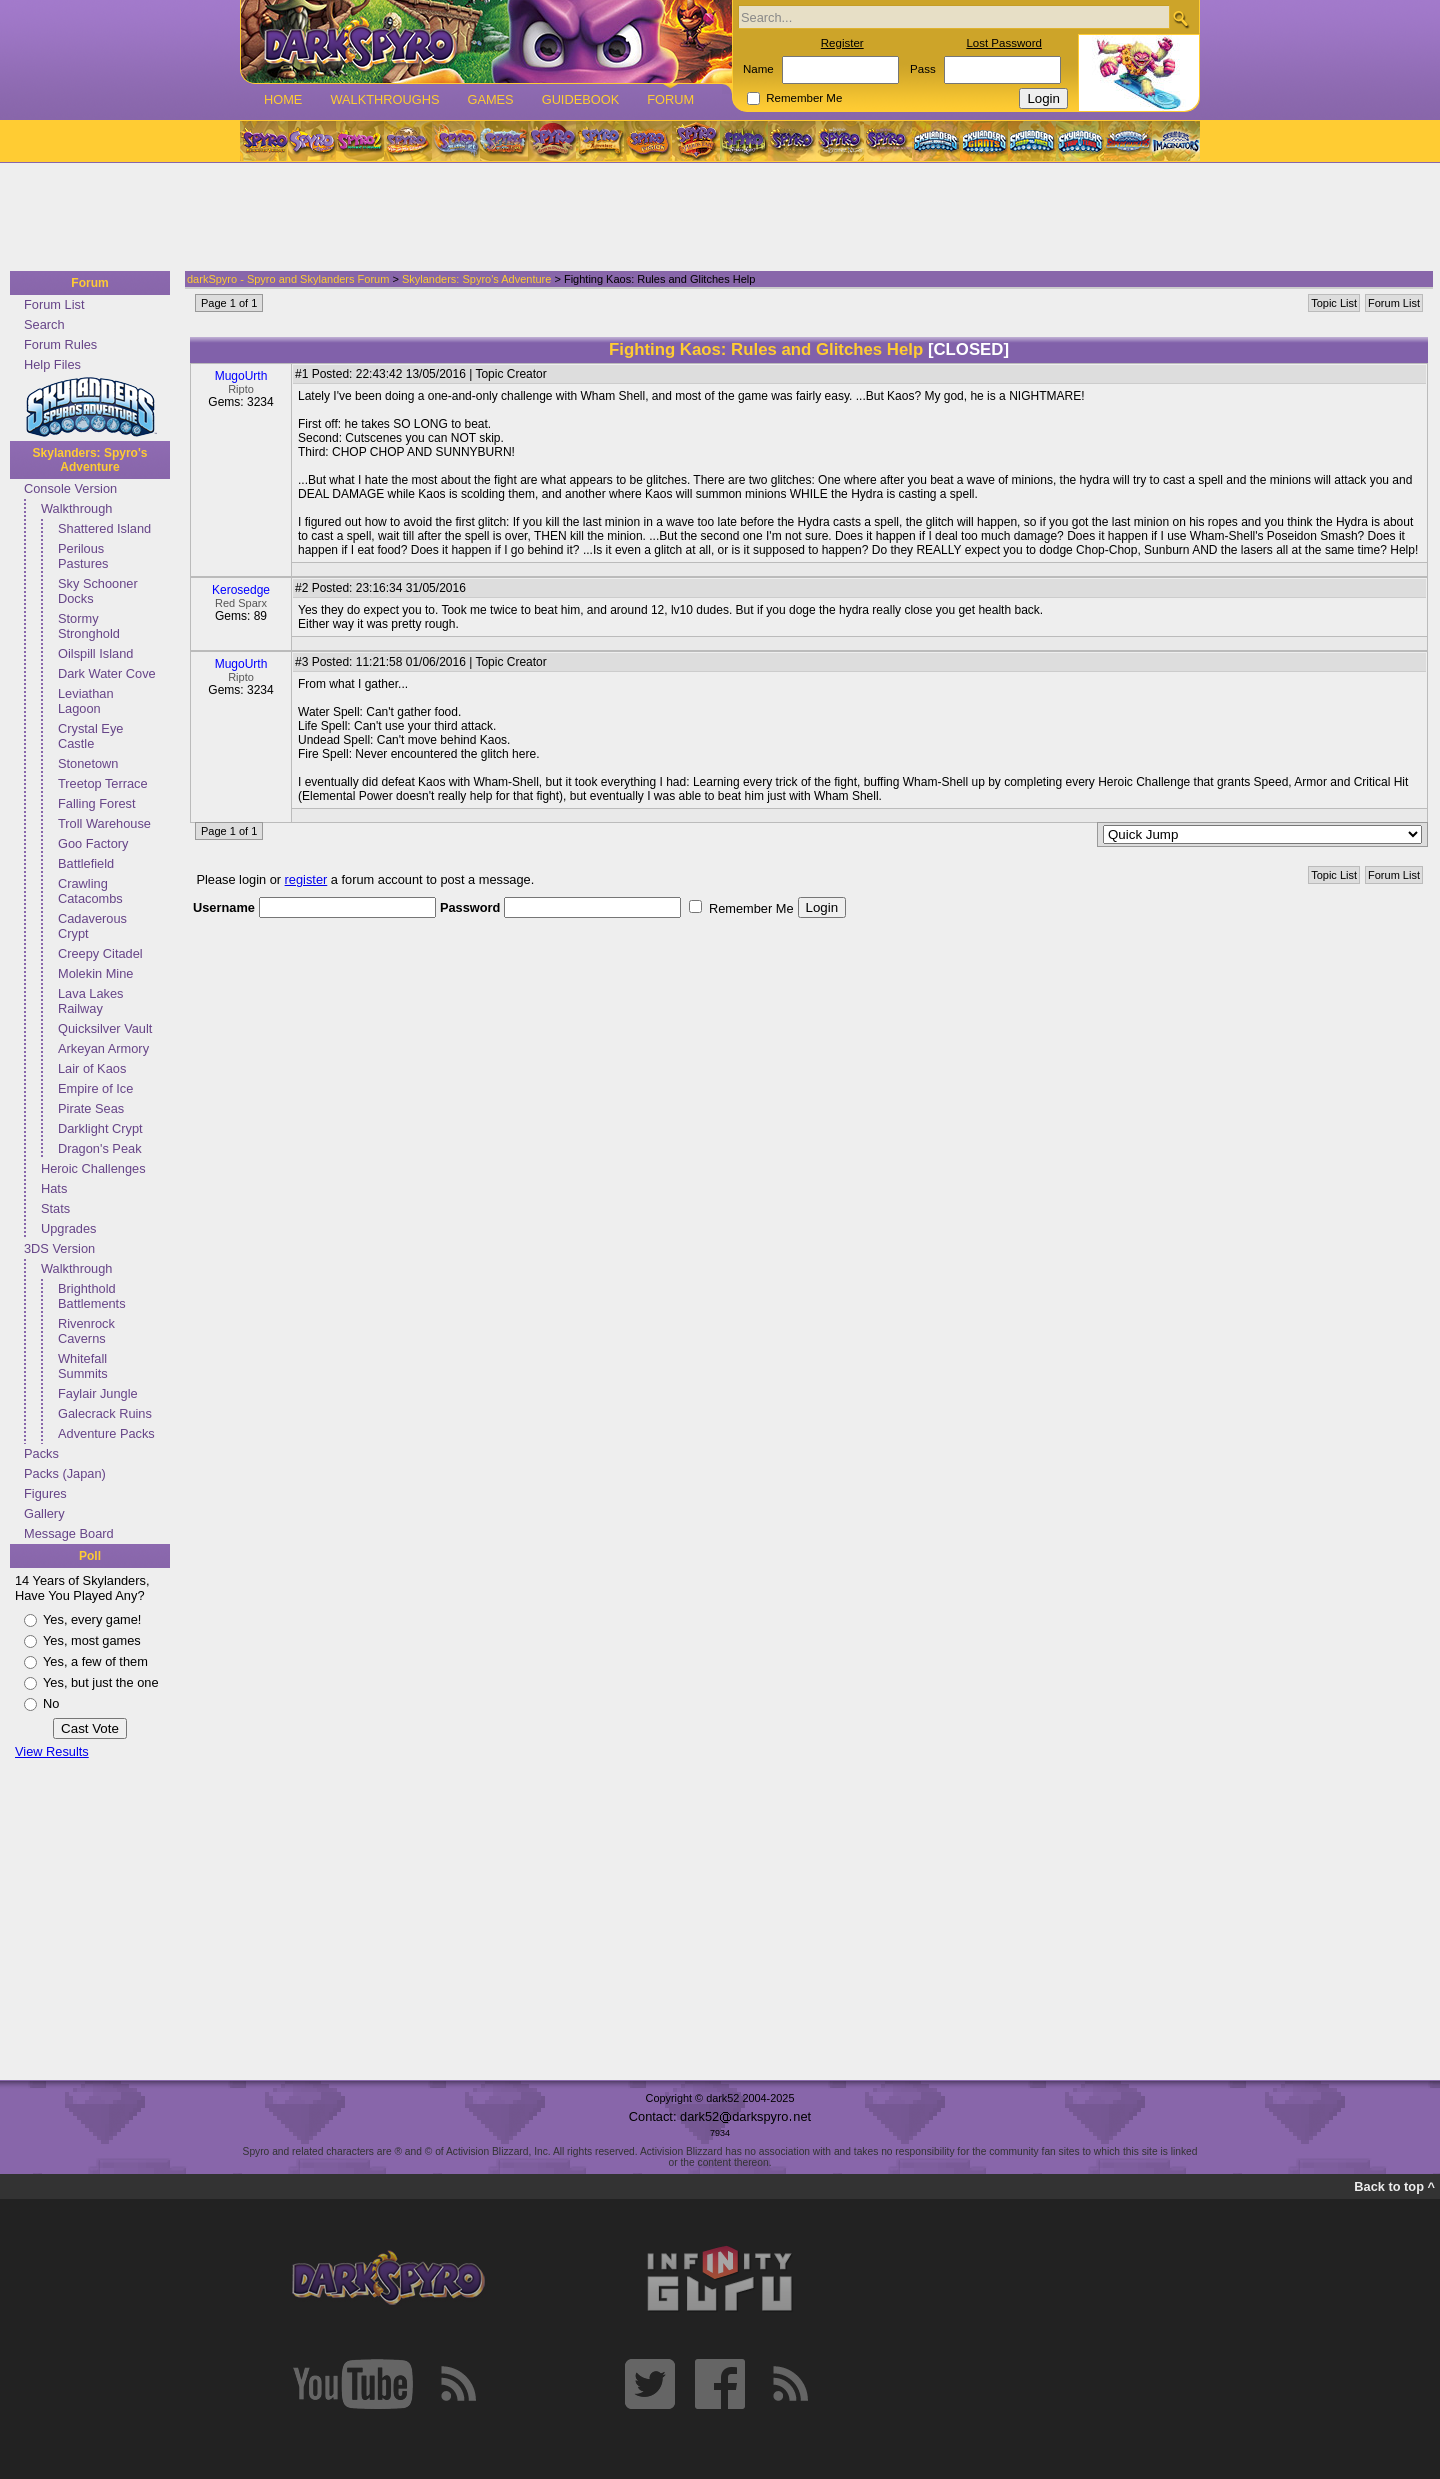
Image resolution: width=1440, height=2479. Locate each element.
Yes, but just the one (101, 1682)
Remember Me (804, 98)
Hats (54, 1188)
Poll (90, 1556)
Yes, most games (92, 1640)
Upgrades (69, 1228)
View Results (52, 1751)
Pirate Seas (91, 1108)
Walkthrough (76, 508)
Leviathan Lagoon (86, 701)
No (51, 1703)
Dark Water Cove (107, 673)
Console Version (70, 488)
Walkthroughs (384, 99)
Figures (45, 1493)
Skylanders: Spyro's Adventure (90, 460)
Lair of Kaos (92, 1068)
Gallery (44, 1513)
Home (283, 99)
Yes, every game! (92, 1619)
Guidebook (581, 99)
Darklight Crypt (100, 1128)
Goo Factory (93, 843)
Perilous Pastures (83, 556)
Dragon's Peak (100, 1148)
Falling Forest (97, 803)
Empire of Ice (95, 1088)
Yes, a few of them (95, 1661)
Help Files (52, 364)
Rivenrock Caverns (86, 1331)
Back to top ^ (1394, 2186)
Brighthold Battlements (92, 1296)
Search (44, 324)
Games (490, 99)
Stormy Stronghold (89, 626)
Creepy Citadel (100, 953)
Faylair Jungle (98, 1393)
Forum (670, 99)
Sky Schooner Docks (98, 591)
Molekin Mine (95, 973)
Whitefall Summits (83, 1366)
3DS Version (59, 1248)
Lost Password (1004, 43)
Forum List (54, 304)
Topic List (1334, 303)
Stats (55, 1208)
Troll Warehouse (104, 823)
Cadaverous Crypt (92, 926)
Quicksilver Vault (105, 1028)
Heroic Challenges (93, 1168)
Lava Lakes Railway (90, 1001)
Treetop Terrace (103, 783)
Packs (41, 1453)
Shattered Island (104, 528)
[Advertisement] (714, 218)
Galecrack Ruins (105, 1413)
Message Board (69, 1533)
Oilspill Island (95, 653)
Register (842, 43)
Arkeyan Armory (103, 1048)
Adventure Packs (106, 1433)
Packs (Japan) (65, 1473)
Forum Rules (60, 344)
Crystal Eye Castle (90, 736)
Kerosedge (241, 590)
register (306, 879)
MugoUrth (241, 376)
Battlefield (86, 863)
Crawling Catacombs (90, 891)
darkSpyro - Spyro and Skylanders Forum (288, 279)
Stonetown (88, 763)
